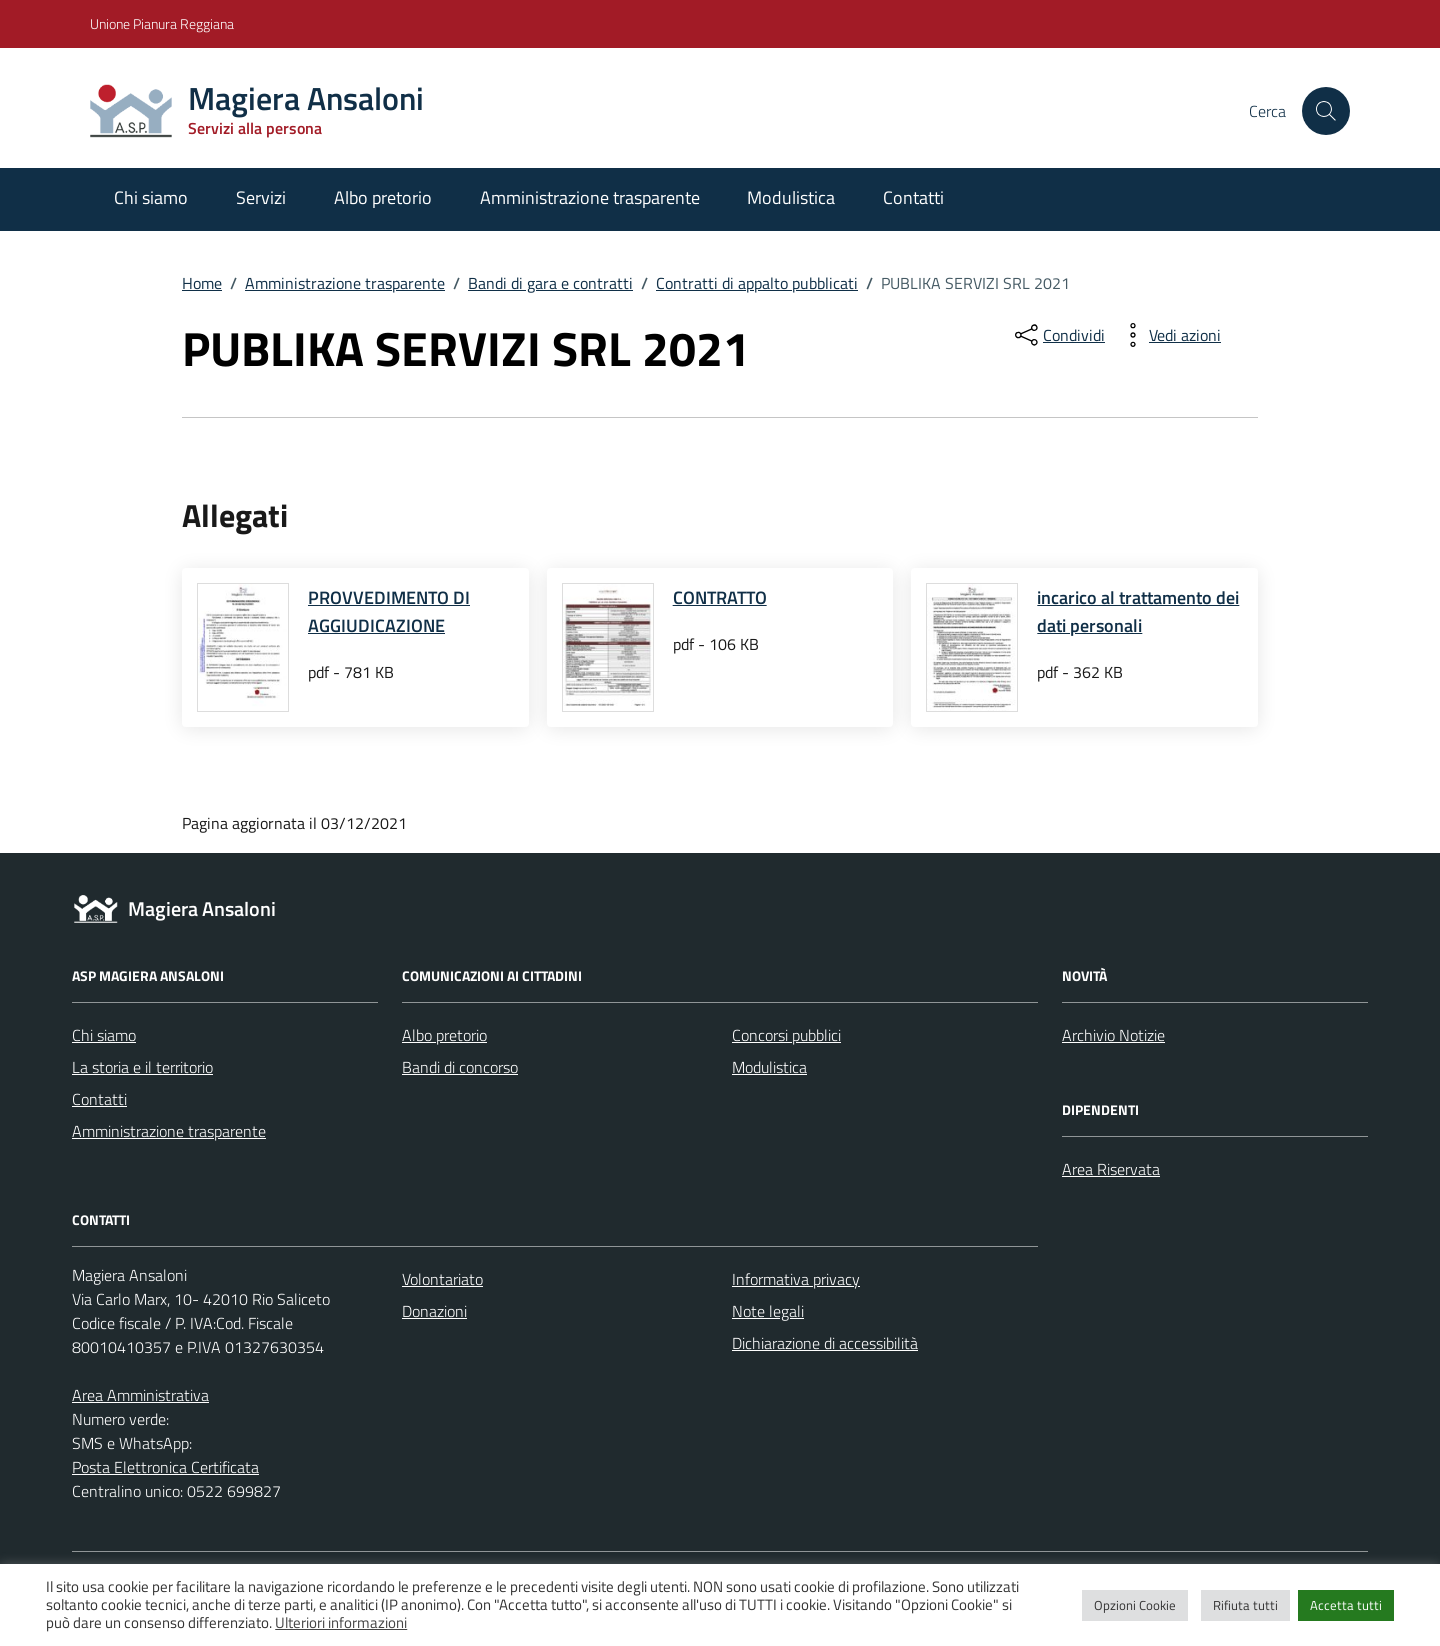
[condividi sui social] (1058, 335)
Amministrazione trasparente (590, 197)
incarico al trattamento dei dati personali (1138, 611)
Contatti (913, 197)
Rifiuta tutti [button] (1245, 1605)
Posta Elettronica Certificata (165, 1467)
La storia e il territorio (142, 1067)
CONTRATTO (720, 597)
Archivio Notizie (1113, 1035)
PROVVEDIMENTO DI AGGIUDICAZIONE (389, 611)
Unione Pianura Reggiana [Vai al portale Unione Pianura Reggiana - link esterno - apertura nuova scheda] (162, 23)
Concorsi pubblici (786, 1035)
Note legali (768, 1311)
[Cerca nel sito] (1326, 111)
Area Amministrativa (140, 1395)
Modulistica (791, 197)
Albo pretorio (383, 197)
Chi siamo (151, 197)
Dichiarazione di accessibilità (825, 1343)
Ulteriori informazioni (341, 1623)
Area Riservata (1111, 1169)
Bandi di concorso (460, 1067)
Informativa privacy (796, 1279)
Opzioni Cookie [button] (1135, 1605)
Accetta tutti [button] (1346, 1605)
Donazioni (434, 1311)
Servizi (261, 197)
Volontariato (442, 1279)
